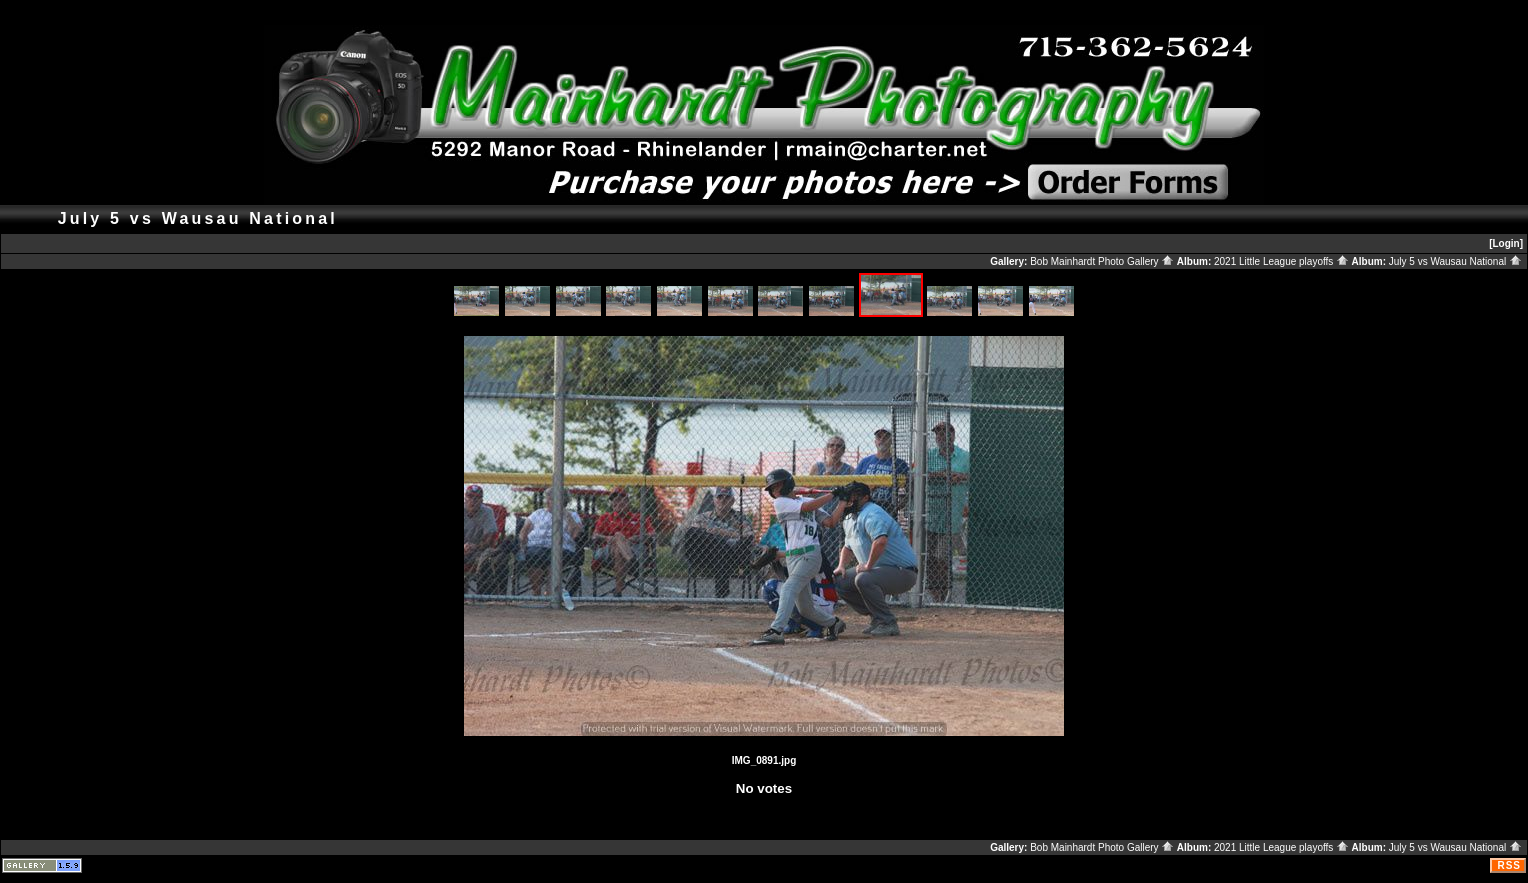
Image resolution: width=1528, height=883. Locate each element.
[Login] (1506, 243)
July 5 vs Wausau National (1455, 261)
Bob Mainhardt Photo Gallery (1102, 261)
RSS (1509, 865)
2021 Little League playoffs (1281, 261)
